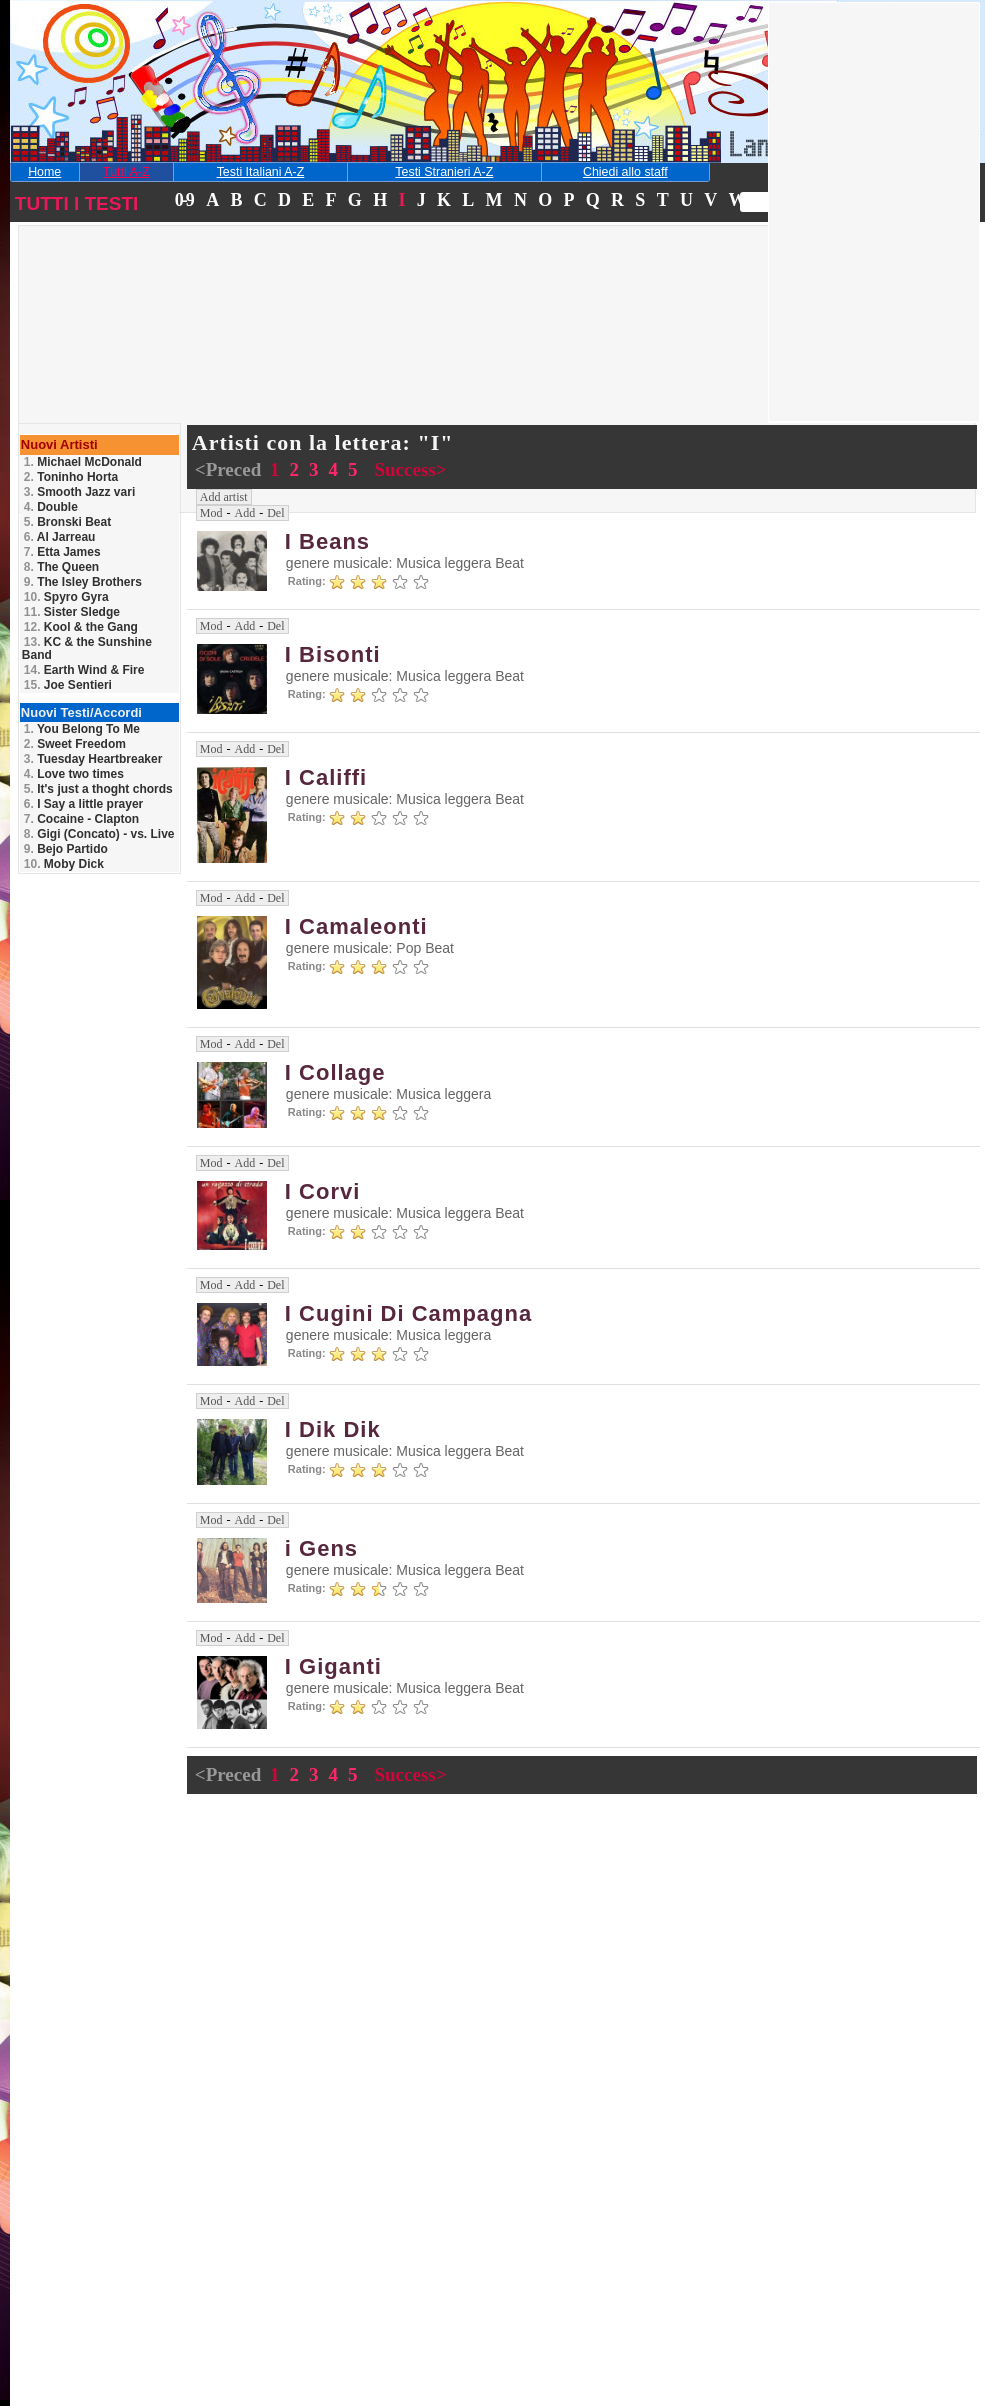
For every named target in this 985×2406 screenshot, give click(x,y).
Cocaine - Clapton (81, 819)
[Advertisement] (163, 354)
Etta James (62, 552)
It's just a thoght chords (98, 789)
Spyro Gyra (66, 597)
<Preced (230, 469)
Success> (410, 469)
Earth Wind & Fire (84, 670)
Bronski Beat (67, 522)
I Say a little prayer (83, 804)
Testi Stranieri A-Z (444, 172)
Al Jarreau (60, 537)
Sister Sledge (72, 612)
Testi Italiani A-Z (261, 172)
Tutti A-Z (126, 172)
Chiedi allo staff (625, 172)
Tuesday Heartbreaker (93, 759)
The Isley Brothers (83, 582)
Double (51, 507)
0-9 (184, 200)
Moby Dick (64, 864)
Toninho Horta (71, 477)
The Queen (61, 567)
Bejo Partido (66, 849)
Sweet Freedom (75, 744)
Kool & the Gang (81, 627)
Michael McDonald (83, 462)
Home (44, 172)
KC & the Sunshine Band (87, 648)
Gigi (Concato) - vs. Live (99, 834)
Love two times (74, 774)
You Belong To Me (82, 729)
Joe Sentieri (68, 685)
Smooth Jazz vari (79, 492)
